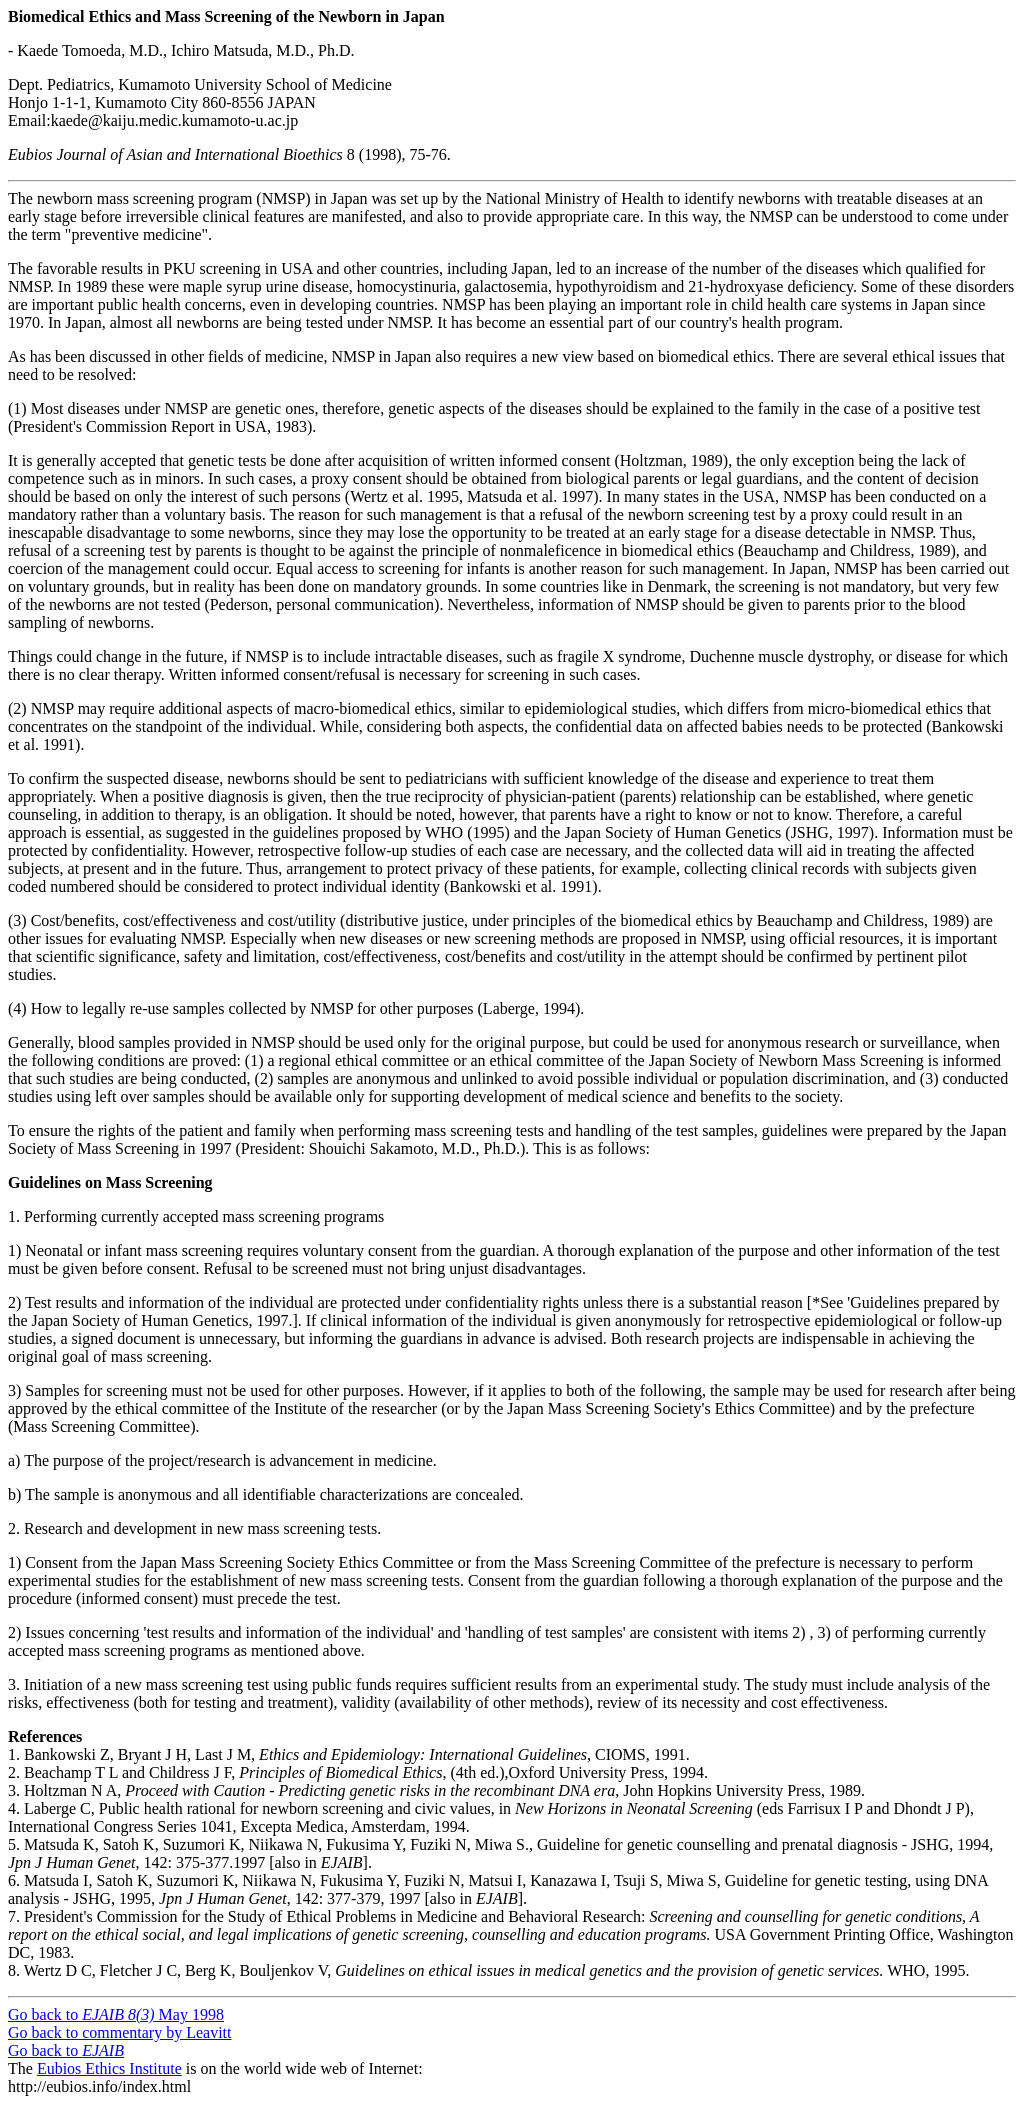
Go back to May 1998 (116, 2014)
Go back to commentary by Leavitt (119, 2032)
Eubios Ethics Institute (109, 2068)
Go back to (66, 2050)
